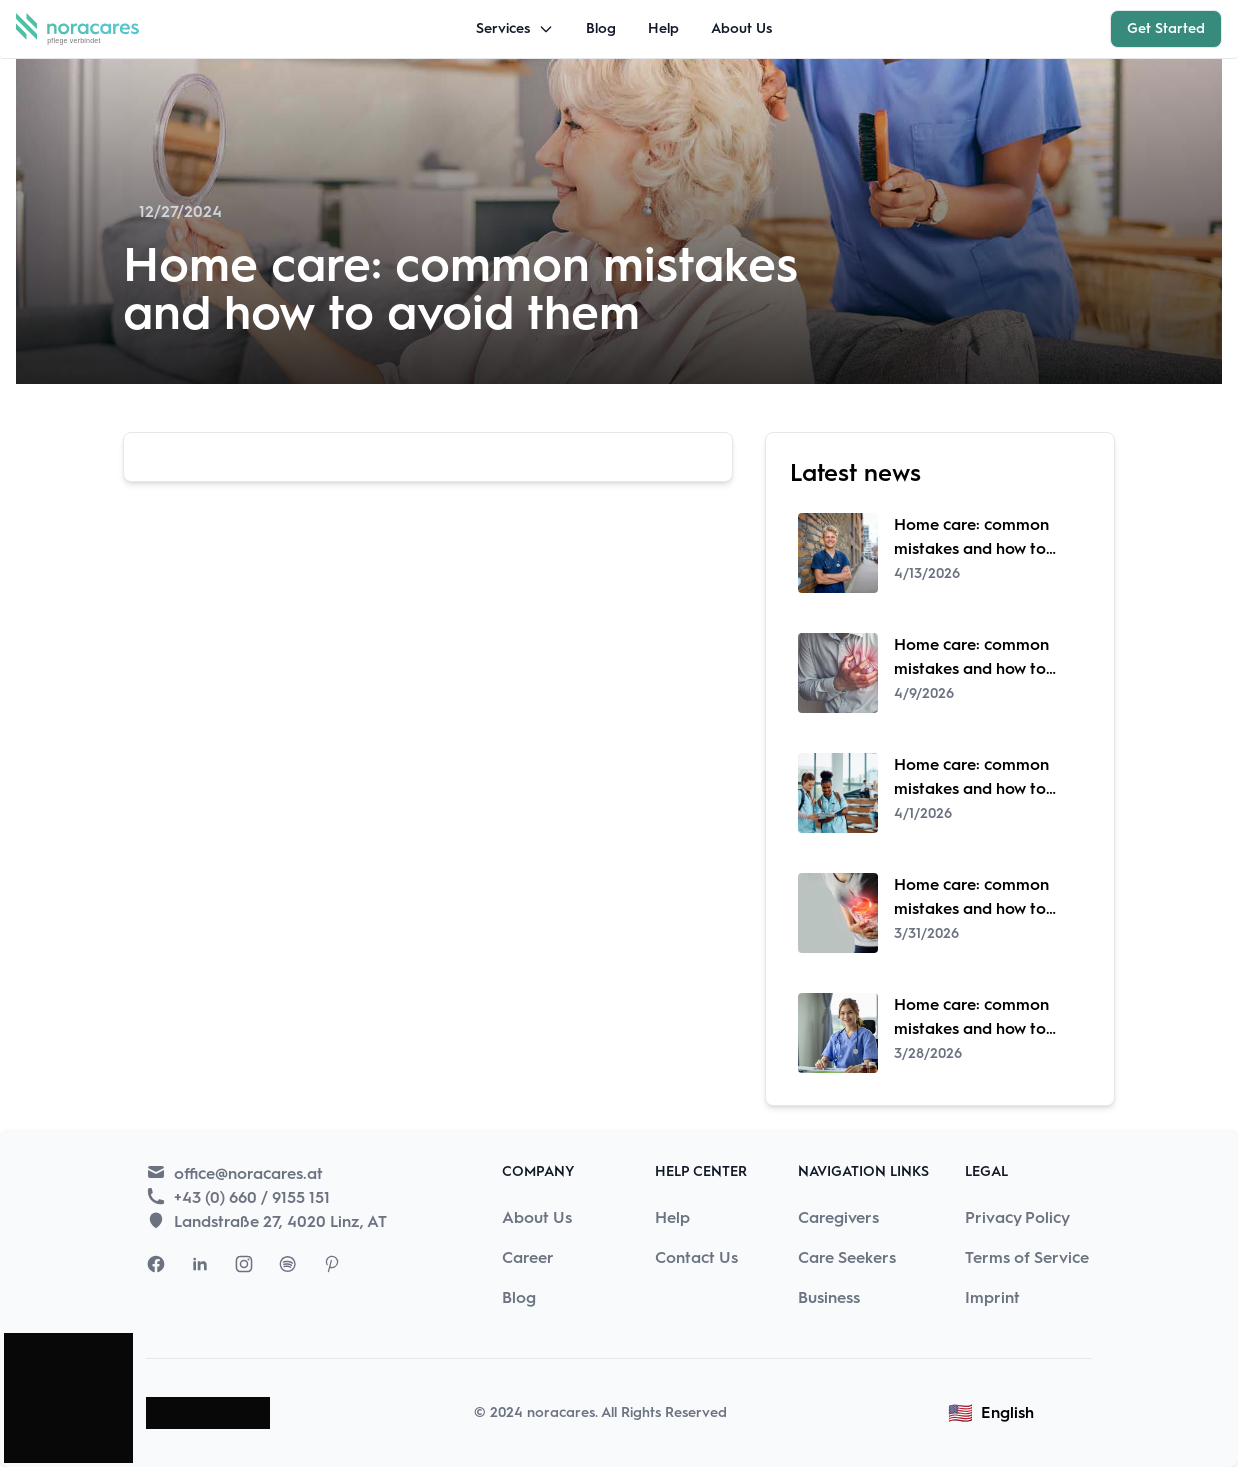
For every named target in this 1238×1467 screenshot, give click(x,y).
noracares (561, 1412)
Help (663, 28)
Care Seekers (847, 1257)
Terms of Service (1027, 1257)
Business (829, 1297)
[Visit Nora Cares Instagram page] (244, 1264)
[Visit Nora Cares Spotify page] (288, 1264)
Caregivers (838, 1217)
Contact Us (696, 1257)
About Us (741, 28)
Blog (601, 28)
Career (528, 1257)
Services (515, 28)
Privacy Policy (1017, 1217)
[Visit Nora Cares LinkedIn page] (200, 1264)
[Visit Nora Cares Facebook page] (156, 1264)
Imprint (992, 1297)
